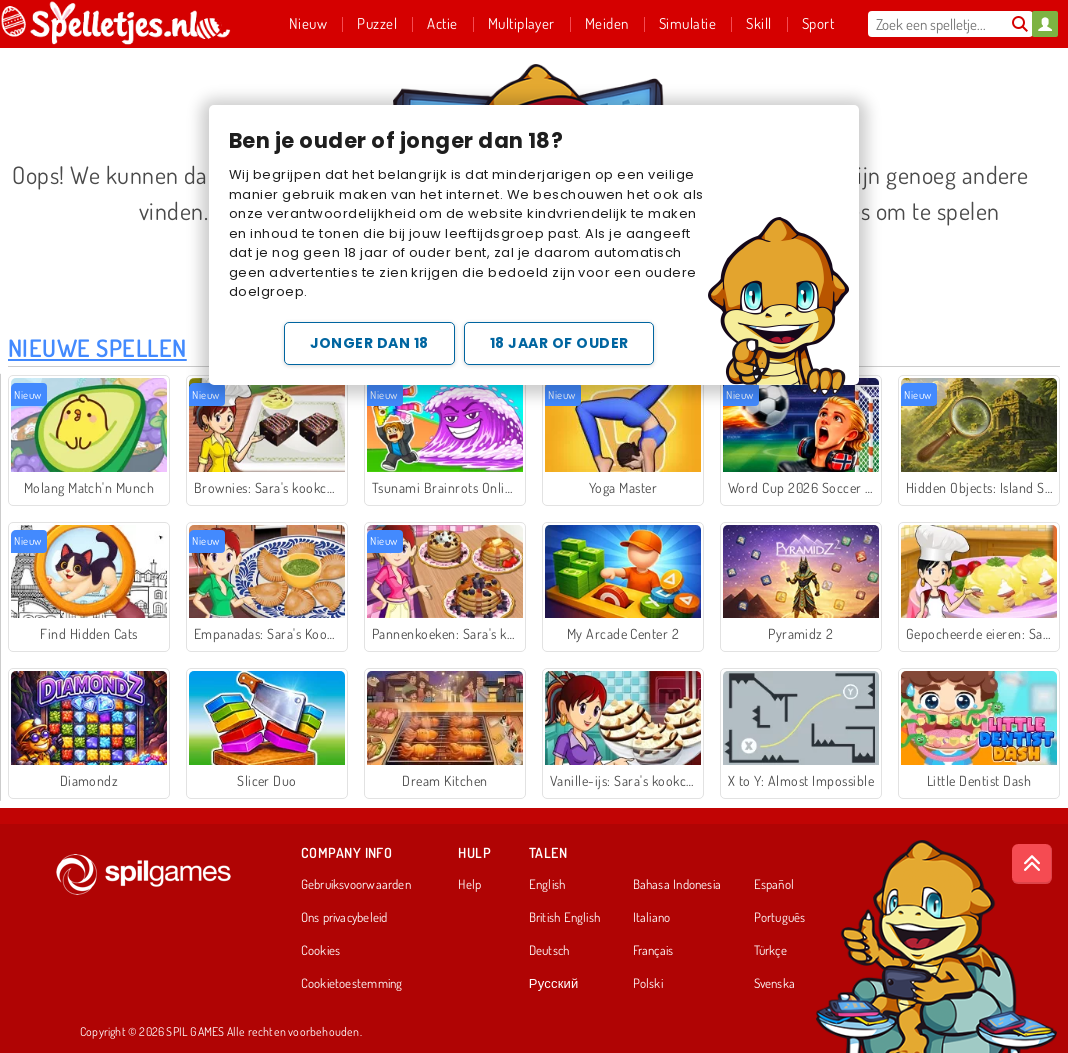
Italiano (652, 918)
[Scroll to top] (1032, 864)
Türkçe (770, 951)
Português (780, 918)
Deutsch (549, 951)
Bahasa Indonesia (677, 885)
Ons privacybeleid (344, 918)
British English (564, 918)
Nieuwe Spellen (97, 347)
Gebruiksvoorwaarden (356, 885)
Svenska (775, 984)
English (547, 885)
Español (774, 885)
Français (653, 951)
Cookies (321, 951)
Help (469, 885)
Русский (554, 984)
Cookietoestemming (352, 984)
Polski (648, 984)
